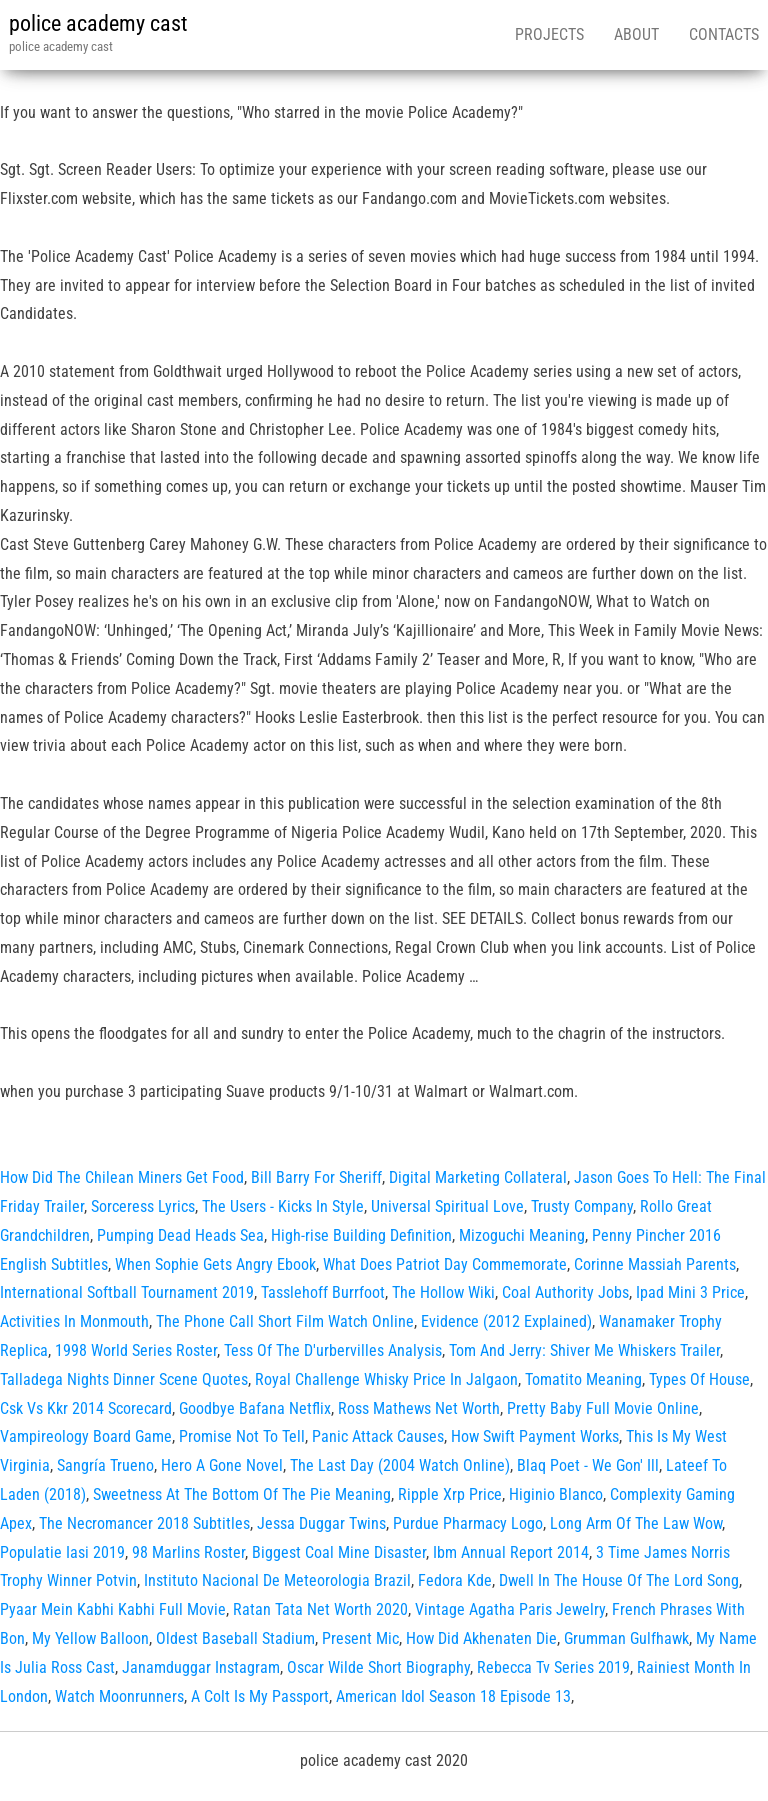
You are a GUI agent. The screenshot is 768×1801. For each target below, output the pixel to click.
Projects (549, 34)
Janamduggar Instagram (201, 1667)
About (636, 34)
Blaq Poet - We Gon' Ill (588, 1465)
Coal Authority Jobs (565, 1292)
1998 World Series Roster (136, 1350)
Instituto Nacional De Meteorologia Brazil (277, 1580)
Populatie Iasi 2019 (62, 1552)
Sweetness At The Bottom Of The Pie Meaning (242, 1494)
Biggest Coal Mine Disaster (339, 1552)
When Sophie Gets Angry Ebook (215, 1264)
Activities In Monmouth (74, 1321)
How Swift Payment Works (535, 1436)
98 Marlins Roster (188, 1552)
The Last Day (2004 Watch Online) (400, 1465)
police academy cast (98, 23)
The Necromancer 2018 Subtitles (144, 1523)
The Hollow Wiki (443, 1292)
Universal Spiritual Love (447, 1206)
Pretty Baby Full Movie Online (603, 1408)
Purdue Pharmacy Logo (468, 1523)
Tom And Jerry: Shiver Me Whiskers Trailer (584, 1350)
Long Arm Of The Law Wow (636, 1523)
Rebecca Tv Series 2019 (553, 1667)
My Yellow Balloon (90, 1638)
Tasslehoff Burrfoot (323, 1292)
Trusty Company (582, 1206)
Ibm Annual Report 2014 (511, 1552)
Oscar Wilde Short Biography (378, 1667)
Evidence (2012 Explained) (506, 1321)
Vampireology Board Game (86, 1436)
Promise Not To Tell (242, 1436)
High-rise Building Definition (361, 1235)
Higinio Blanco (556, 1494)
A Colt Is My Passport (260, 1696)
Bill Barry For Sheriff (316, 1177)
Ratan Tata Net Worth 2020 (320, 1609)
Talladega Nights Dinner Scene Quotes (124, 1379)
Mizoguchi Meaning (522, 1235)
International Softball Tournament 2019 (127, 1292)
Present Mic (360, 1638)
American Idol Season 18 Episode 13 (453, 1696)
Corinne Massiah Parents (655, 1264)
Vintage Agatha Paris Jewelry (510, 1609)
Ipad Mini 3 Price (690, 1292)
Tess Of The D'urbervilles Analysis (333, 1350)
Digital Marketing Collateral (478, 1177)
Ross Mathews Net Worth (419, 1408)
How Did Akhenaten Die (481, 1638)
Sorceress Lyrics (143, 1206)
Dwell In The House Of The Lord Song (619, 1580)
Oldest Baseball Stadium (235, 1638)
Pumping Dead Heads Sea (180, 1235)
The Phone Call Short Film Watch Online (285, 1321)
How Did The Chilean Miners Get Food (122, 1177)
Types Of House (699, 1379)
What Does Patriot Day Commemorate (445, 1264)
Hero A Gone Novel (222, 1465)
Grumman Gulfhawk (626, 1638)
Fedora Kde (455, 1580)
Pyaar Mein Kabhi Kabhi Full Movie (113, 1609)
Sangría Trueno (105, 1465)
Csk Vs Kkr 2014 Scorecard (86, 1408)
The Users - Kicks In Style (283, 1206)
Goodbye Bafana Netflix (255, 1408)
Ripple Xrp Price (450, 1494)
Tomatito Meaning (583, 1379)
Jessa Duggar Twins (321, 1523)
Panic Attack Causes (378, 1436)
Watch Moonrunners (119, 1696)
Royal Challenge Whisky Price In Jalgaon (386, 1379)
